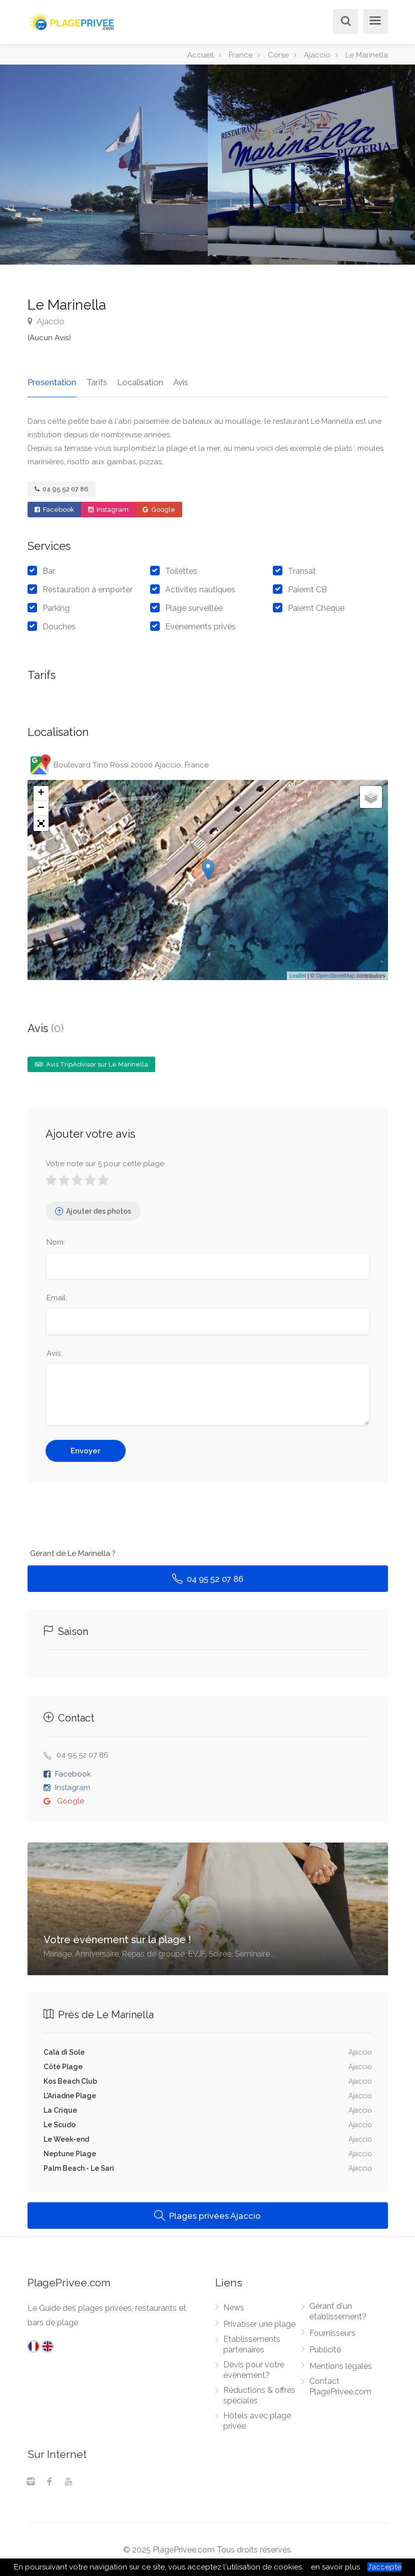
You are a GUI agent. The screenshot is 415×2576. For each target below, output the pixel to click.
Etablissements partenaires (251, 2344)
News (233, 2307)
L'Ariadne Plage (70, 2095)
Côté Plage (63, 2066)
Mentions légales (340, 2365)
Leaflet (297, 975)
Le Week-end (66, 2139)
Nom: (56, 1241)
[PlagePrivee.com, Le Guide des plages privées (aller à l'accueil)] (73, 20)
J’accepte (384, 2566)
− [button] (41, 807)
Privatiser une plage (259, 2323)
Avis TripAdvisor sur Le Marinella (91, 1064)
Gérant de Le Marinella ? (73, 1552)
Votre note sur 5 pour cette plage (105, 1163)
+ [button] (41, 792)
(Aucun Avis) (49, 337)
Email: (57, 1297)
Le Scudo (60, 2124)
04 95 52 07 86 (62, 488)
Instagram (108, 509)
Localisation (139, 382)
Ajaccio (46, 321)
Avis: (54, 1352)
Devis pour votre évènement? (253, 2369)
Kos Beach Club (70, 2081)
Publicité (325, 2349)
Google (159, 509)
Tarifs (96, 382)
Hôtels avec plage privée (257, 2420)
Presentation (52, 382)
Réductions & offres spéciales (259, 2395)
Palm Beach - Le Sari (79, 2168)
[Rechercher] (343, 22)
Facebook (54, 509)
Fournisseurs (332, 2332)
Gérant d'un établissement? (337, 2311)
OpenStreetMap (335, 975)
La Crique (60, 2110)
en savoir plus (335, 2566)
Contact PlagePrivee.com (340, 2386)
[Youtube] (68, 2482)
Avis (179, 382)
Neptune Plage (70, 2153)
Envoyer (86, 1450)
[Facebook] (49, 2482)
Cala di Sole (64, 2052)
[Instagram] (30, 2482)
